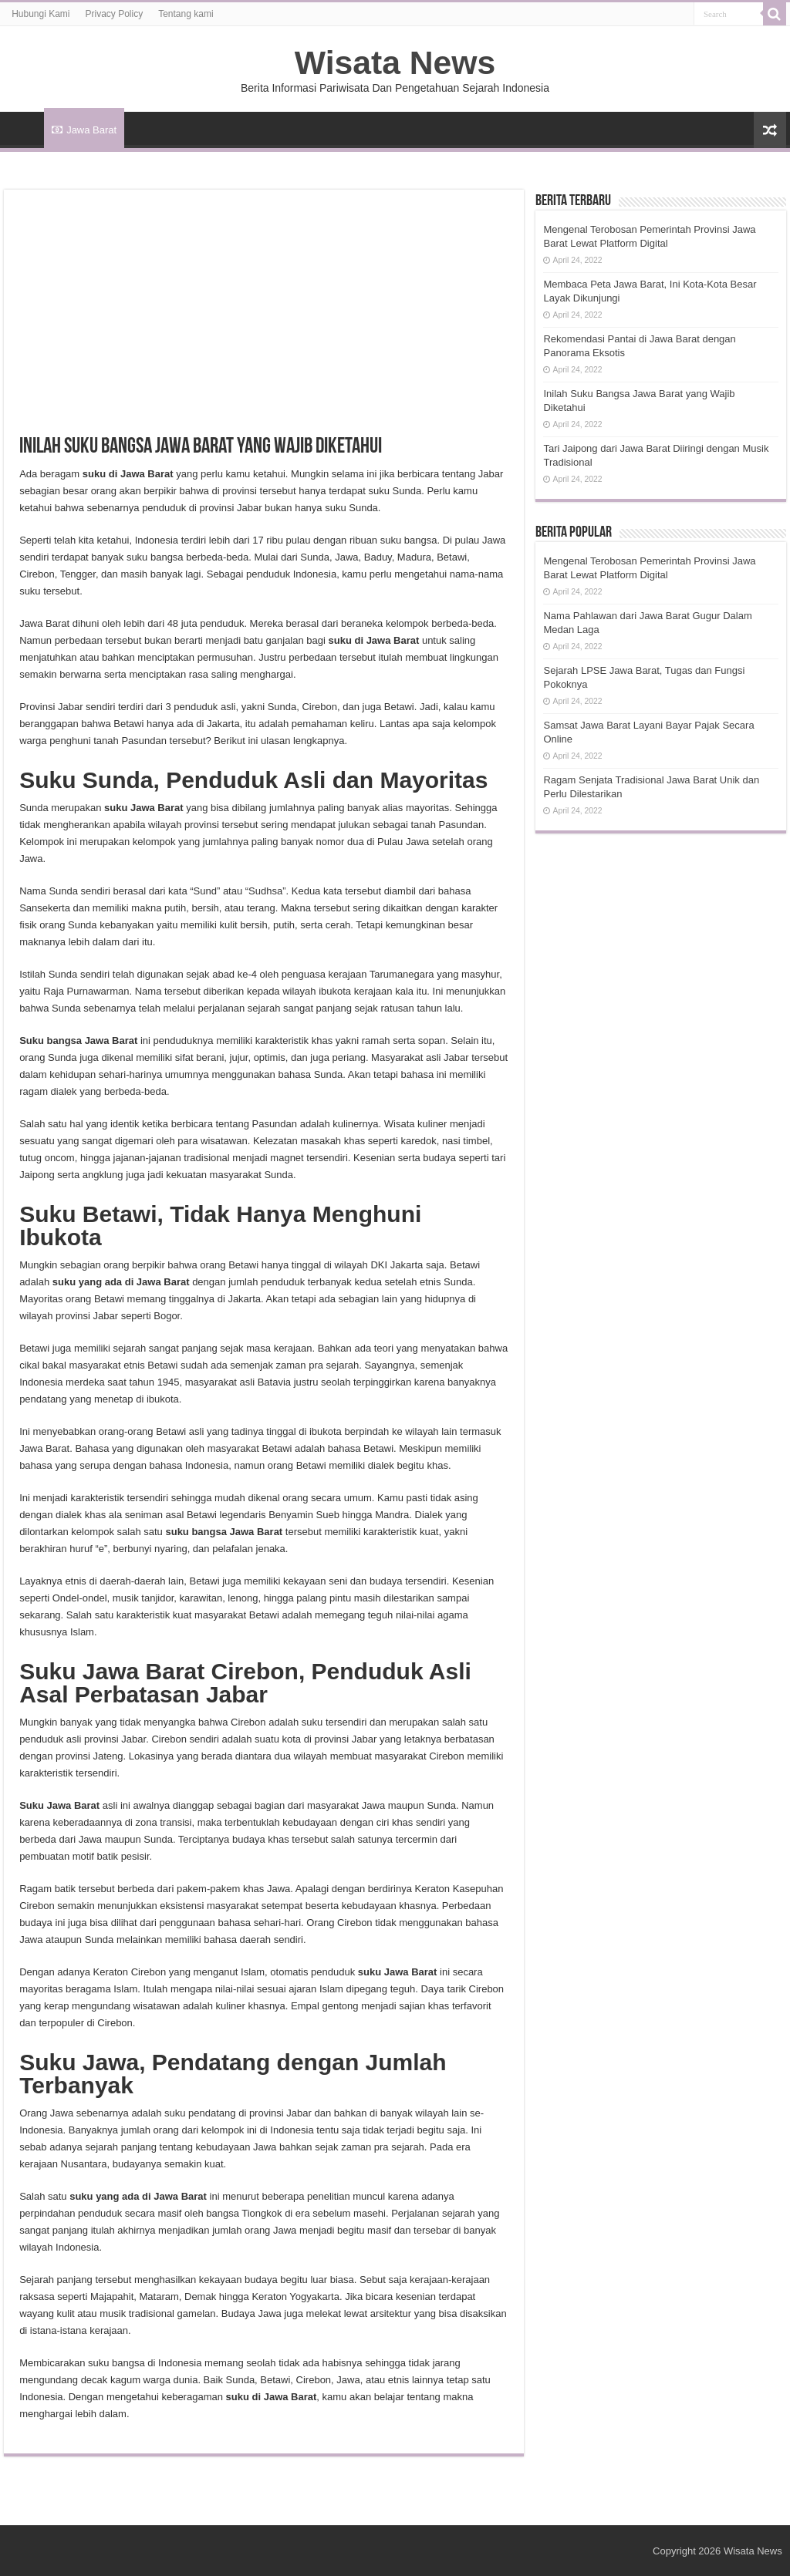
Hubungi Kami (40, 13)
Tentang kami (185, 13)
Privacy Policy (114, 13)
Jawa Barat (84, 130)
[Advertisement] (263, 321)
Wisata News (395, 62)
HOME (24, 128)
